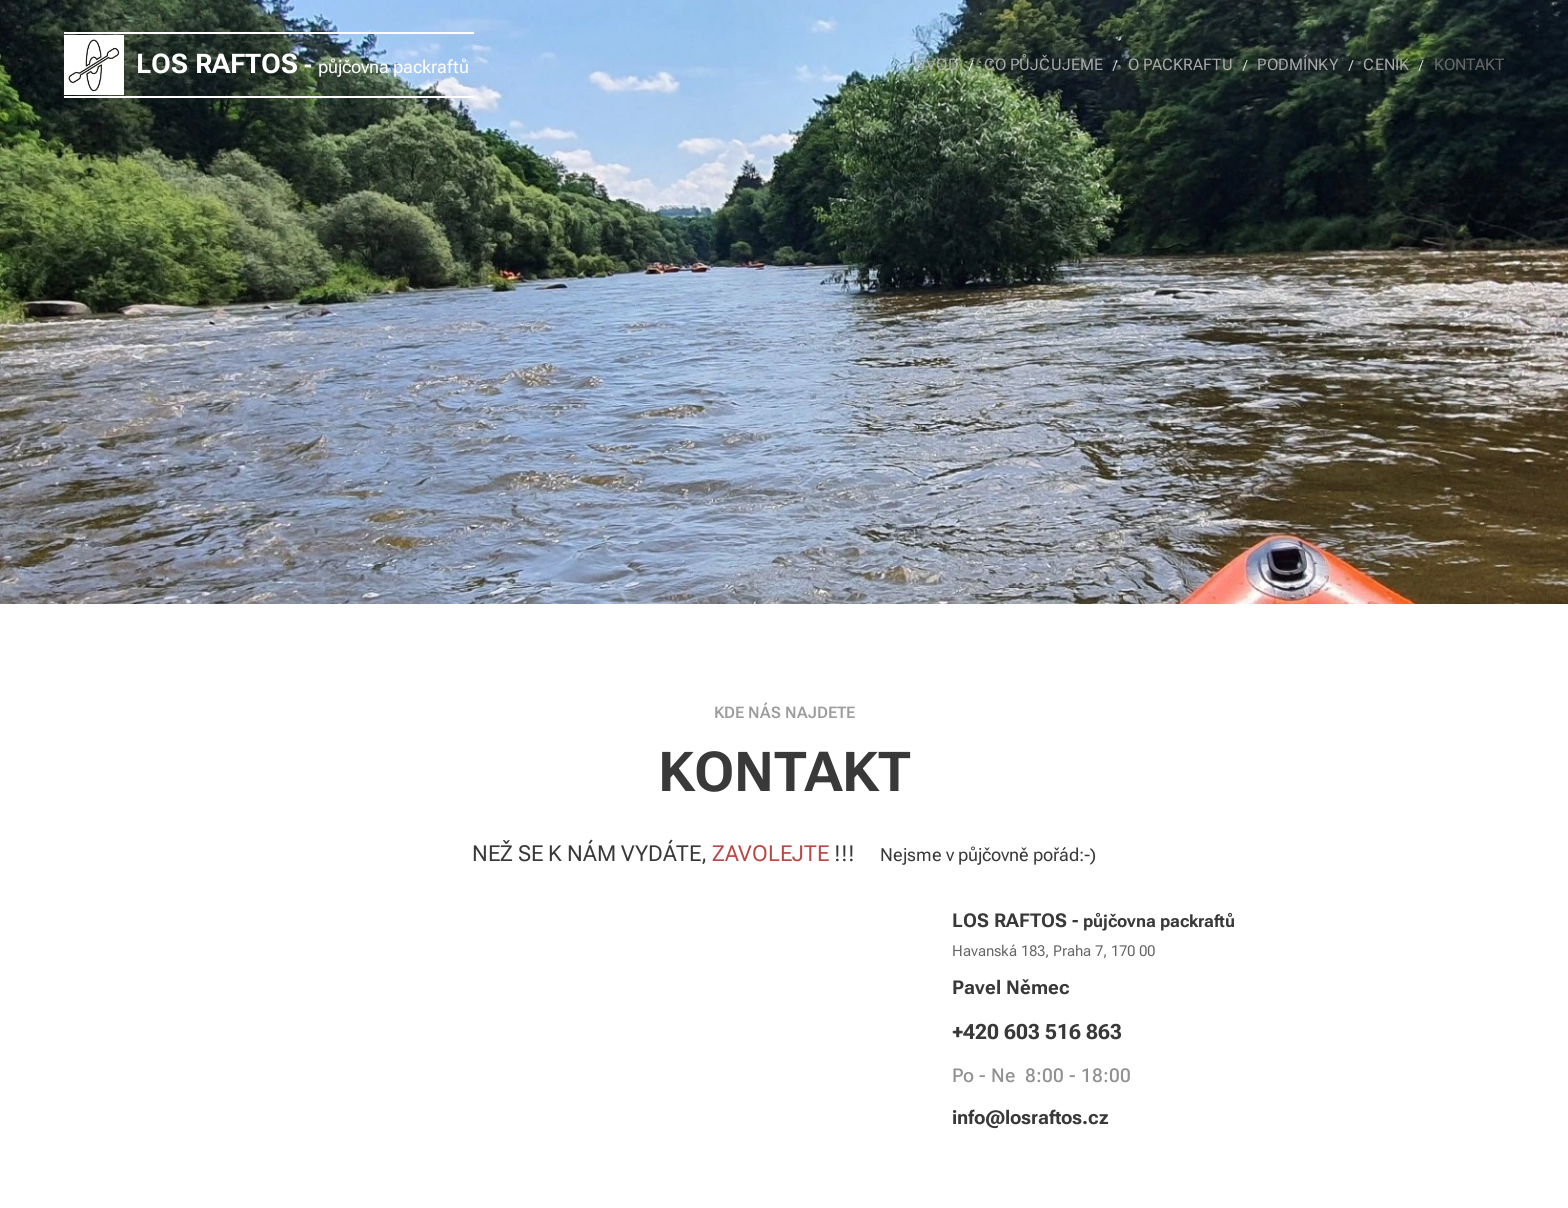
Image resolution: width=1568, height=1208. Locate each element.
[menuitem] (972, 65)
